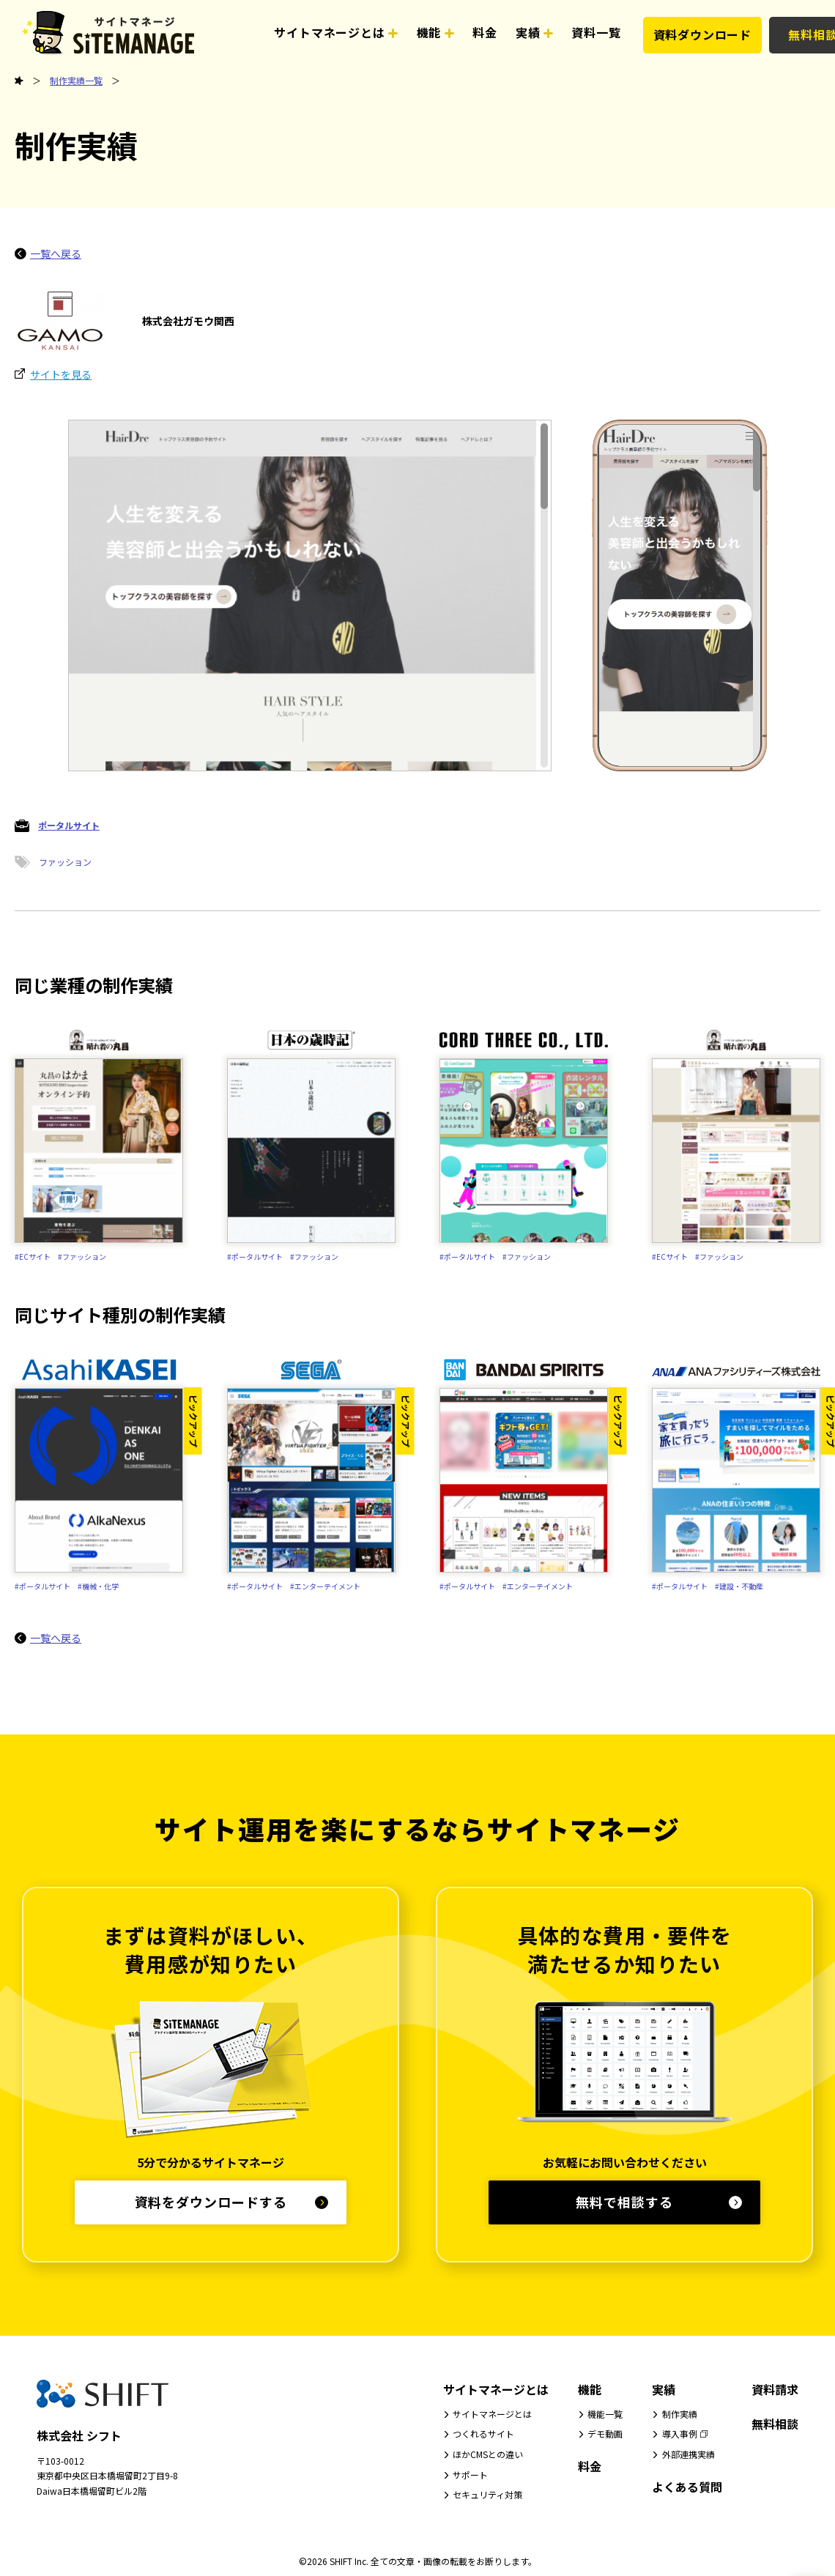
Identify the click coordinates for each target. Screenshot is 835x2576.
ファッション (65, 861)
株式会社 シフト (79, 2435)
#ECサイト (33, 1256)
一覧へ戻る (55, 253)
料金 (589, 2466)
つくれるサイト (483, 2433)
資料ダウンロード (702, 34)
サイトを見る (61, 374)
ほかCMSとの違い (488, 2454)
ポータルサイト (69, 825)
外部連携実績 (688, 2454)
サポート (470, 2474)
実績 (663, 2389)
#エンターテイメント (325, 1586)
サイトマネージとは (496, 2389)
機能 (589, 2389)
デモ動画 (605, 2433)
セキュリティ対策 (487, 2494)
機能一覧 (605, 2414)
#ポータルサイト (255, 1256)
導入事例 (679, 2433)
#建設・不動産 (739, 1586)
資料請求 (775, 2389)
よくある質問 (687, 2486)
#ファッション (82, 1256)
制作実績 (679, 2414)
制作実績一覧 (76, 80)
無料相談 (775, 2423)
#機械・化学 (98, 1586)
